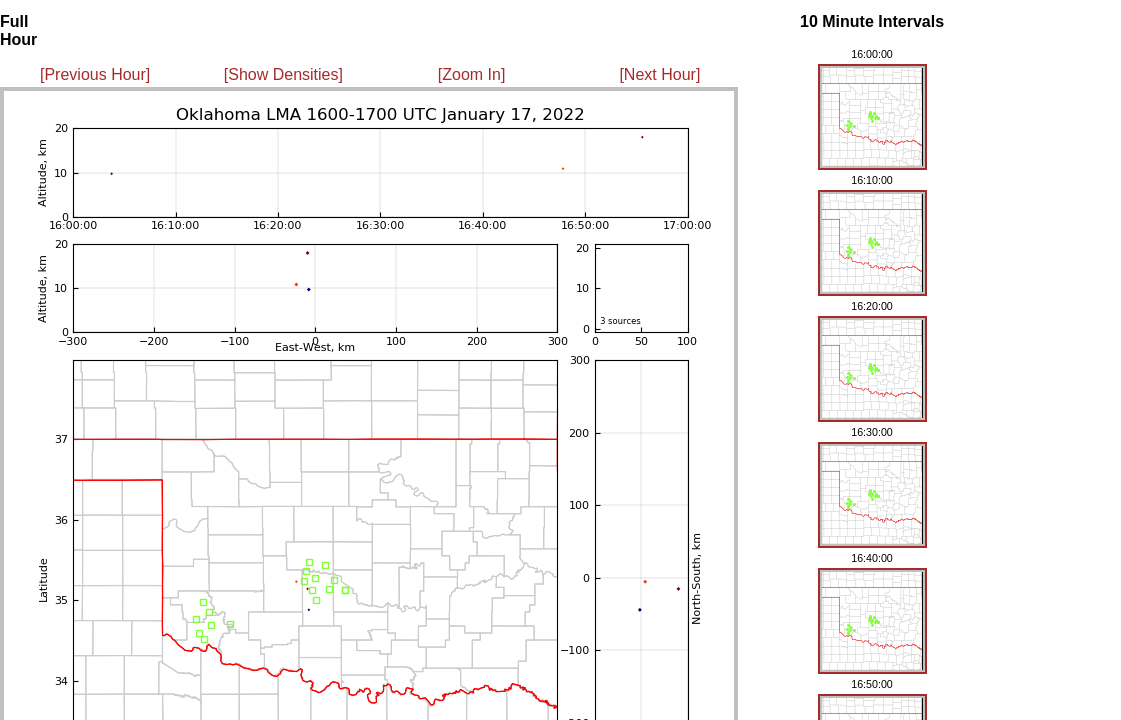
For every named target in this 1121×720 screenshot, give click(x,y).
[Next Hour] (659, 74)
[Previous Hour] (95, 74)
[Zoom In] (472, 74)
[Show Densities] (283, 74)
